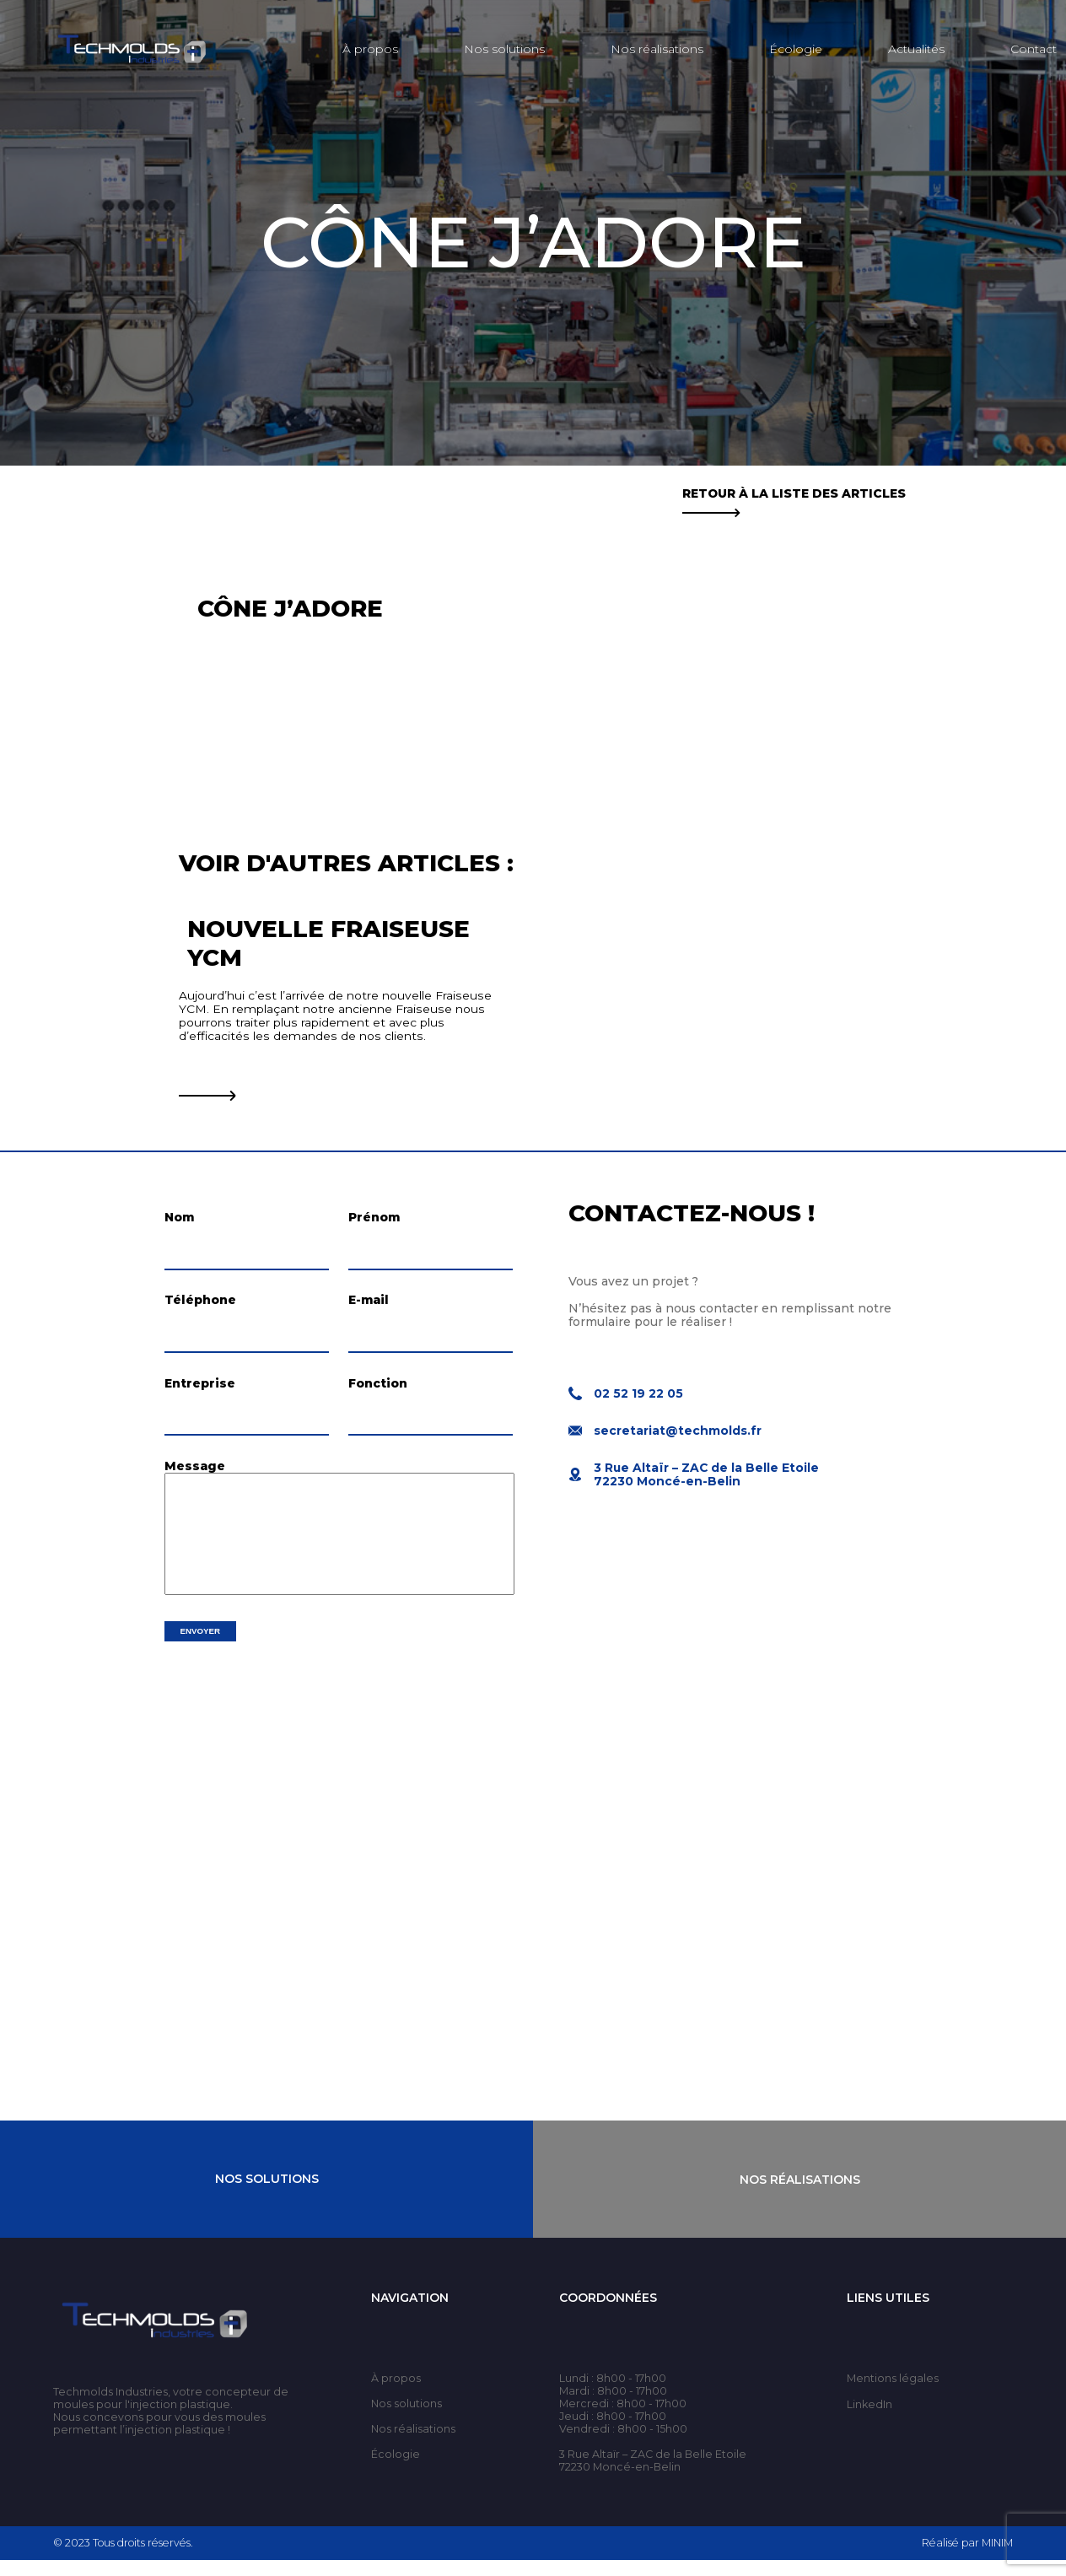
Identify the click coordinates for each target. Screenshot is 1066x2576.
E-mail (368, 1305)
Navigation (410, 2313)
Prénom (374, 1217)
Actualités (916, 49)
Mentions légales (893, 2394)
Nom (179, 1217)
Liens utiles (888, 2313)
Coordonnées (608, 2313)
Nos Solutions (267, 2194)
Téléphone (200, 1305)
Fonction (377, 1391)
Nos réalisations (657, 49)
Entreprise (199, 1391)
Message (194, 1479)
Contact (1033, 49)
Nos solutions (504, 49)
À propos (370, 49)
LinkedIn (869, 2420)
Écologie (795, 49)
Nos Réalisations (800, 2194)
